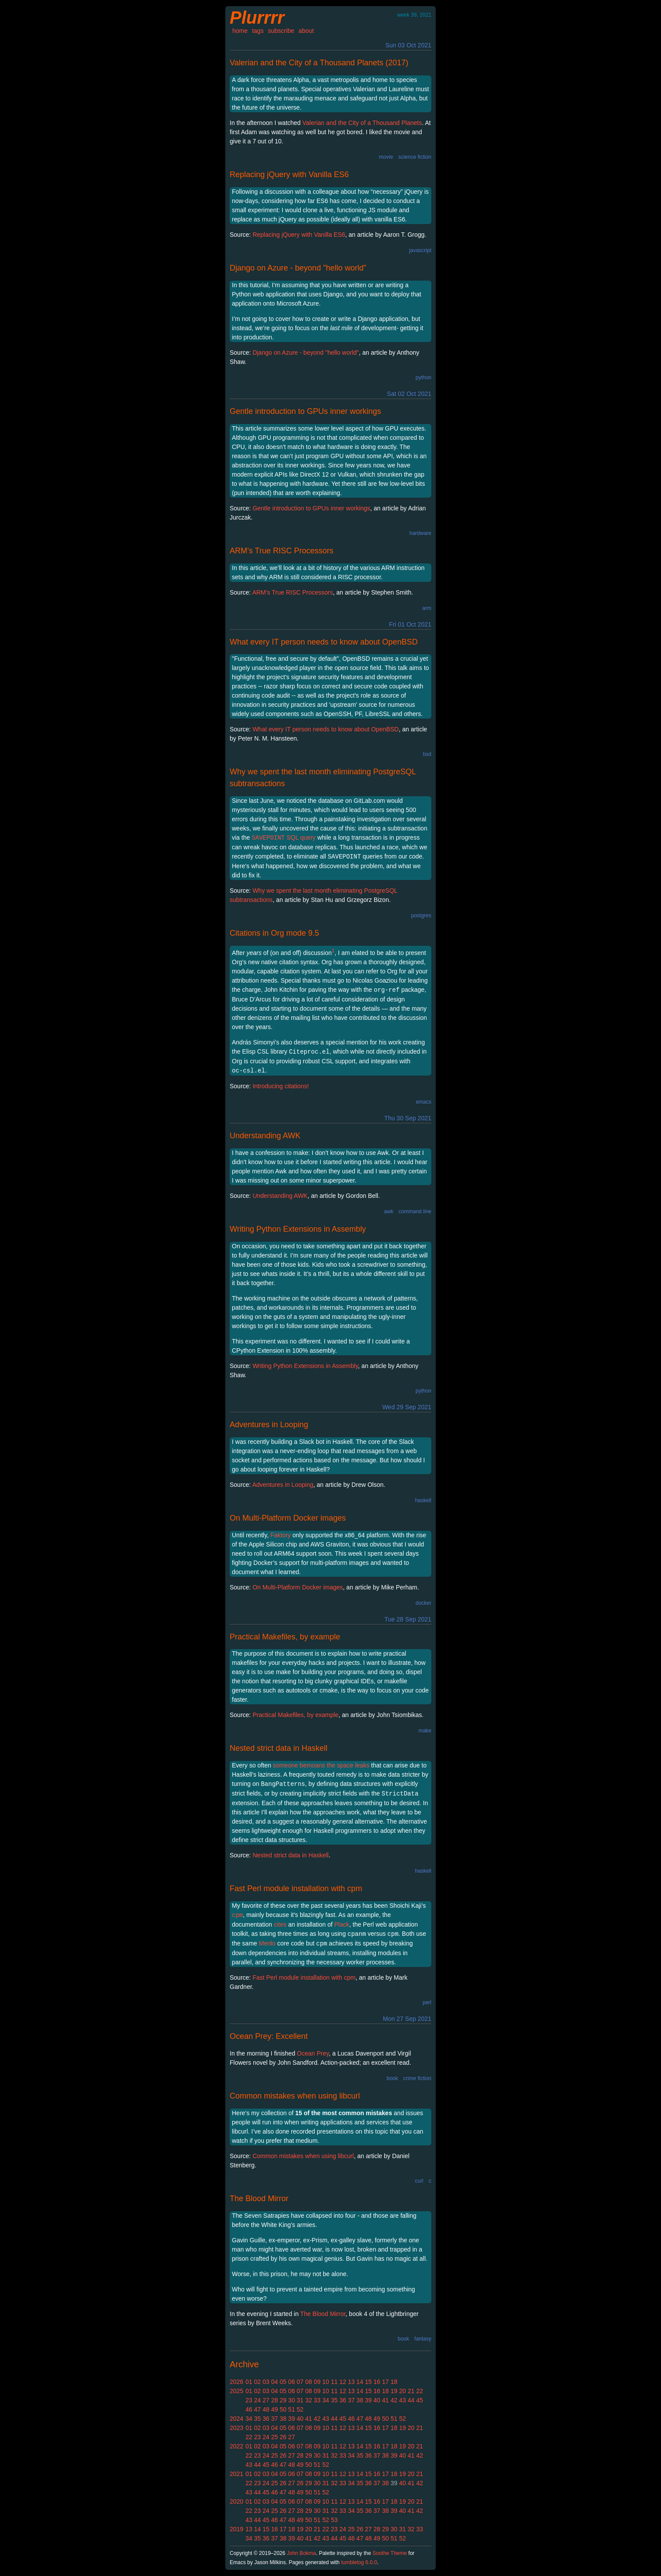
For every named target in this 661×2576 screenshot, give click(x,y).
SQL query (284, 837)
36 (342, 2400)
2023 (236, 2427)
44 (411, 2400)
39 (368, 2400)
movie (386, 157)
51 (291, 2409)
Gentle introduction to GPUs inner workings (305, 411)
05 (283, 2381)
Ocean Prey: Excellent (269, 2036)
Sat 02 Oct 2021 (409, 393)
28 (274, 2400)
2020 (236, 2501)
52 (300, 2409)
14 (359, 2381)
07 (300, 2381)
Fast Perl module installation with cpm (296, 1888)
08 (308, 2381)
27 (266, 2400)
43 (402, 2400)
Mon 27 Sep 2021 (407, 2018)
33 (317, 2400)
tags (257, 30)
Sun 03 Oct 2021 (408, 45)
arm (426, 608)
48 (266, 2409)
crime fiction (417, 2078)
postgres (421, 915)
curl (419, 2181)
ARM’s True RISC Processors (282, 550)
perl (427, 2002)
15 (368, 2381)
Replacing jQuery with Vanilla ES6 (289, 174)
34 (325, 2400)
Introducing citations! (280, 1086)
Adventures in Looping (269, 1424)
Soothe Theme (390, 2553)
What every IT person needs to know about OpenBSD (324, 642)
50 (283, 2409)
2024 (236, 2418)
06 (291, 2381)
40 (376, 2400)
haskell (423, 1500)
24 (257, 2400)
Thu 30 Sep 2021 (407, 1118)
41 (385, 2400)
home (240, 30)
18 (394, 2381)
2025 (236, 2390)
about (306, 30)
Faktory (280, 1535)
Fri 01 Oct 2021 (410, 624)
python (423, 377)
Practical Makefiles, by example (285, 1636)
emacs (423, 1102)
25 (274, 2437)
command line (414, 1211)
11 (334, 2381)
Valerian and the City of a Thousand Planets (362, 122)
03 (266, 2381)
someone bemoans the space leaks (321, 1765)
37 (351, 2400)
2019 (236, 2529)
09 (317, 2381)
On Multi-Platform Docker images (288, 1518)
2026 (236, 2381)
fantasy (422, 2339)
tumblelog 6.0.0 (359, 2562)
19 (394, 2390)
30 (291, 2400)
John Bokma (301, 2553)
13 (351, 2381)
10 (325, 2381)
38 (359, 2400)
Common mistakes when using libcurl (295, 2095)
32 (308, 2400)
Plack (341, 1924)
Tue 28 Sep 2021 (407, 1619)
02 (257, 2381)
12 (342, 2381)
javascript (420, 250)
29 (283, 2400)
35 (334, 2400)
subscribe (281, 30)
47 (257, 2409)
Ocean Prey (313, 2053)
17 (385, 2381)
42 (394, 2400)
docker (423, 1603)
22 (419, 2390)
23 (248, 2400)
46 (248, 2409)
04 (274, 2381)
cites (280, 1924)
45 (419, 2400)
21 (411, 2390)
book (392, 2078)
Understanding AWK (265, 1135)
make (425, 1731)
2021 (236, 2473)
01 (248, 2381)
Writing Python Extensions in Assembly (298, 1229)
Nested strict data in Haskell (278, 1748)
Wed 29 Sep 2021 (406, 1407)
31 (300, 2400)
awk (388, 1211)
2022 (236, 2446)
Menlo (267, 1943)
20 (402, 2390)
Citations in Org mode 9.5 (274, 933)
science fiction (414, 157)
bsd (427, 754)
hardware (420, 533)
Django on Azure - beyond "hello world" (298, 268)
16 (376, 2381)
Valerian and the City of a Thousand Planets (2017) (319, 62)
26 (283, 2437)
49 (274, 2409)
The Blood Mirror (259, 2198)
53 (334, 2519)
